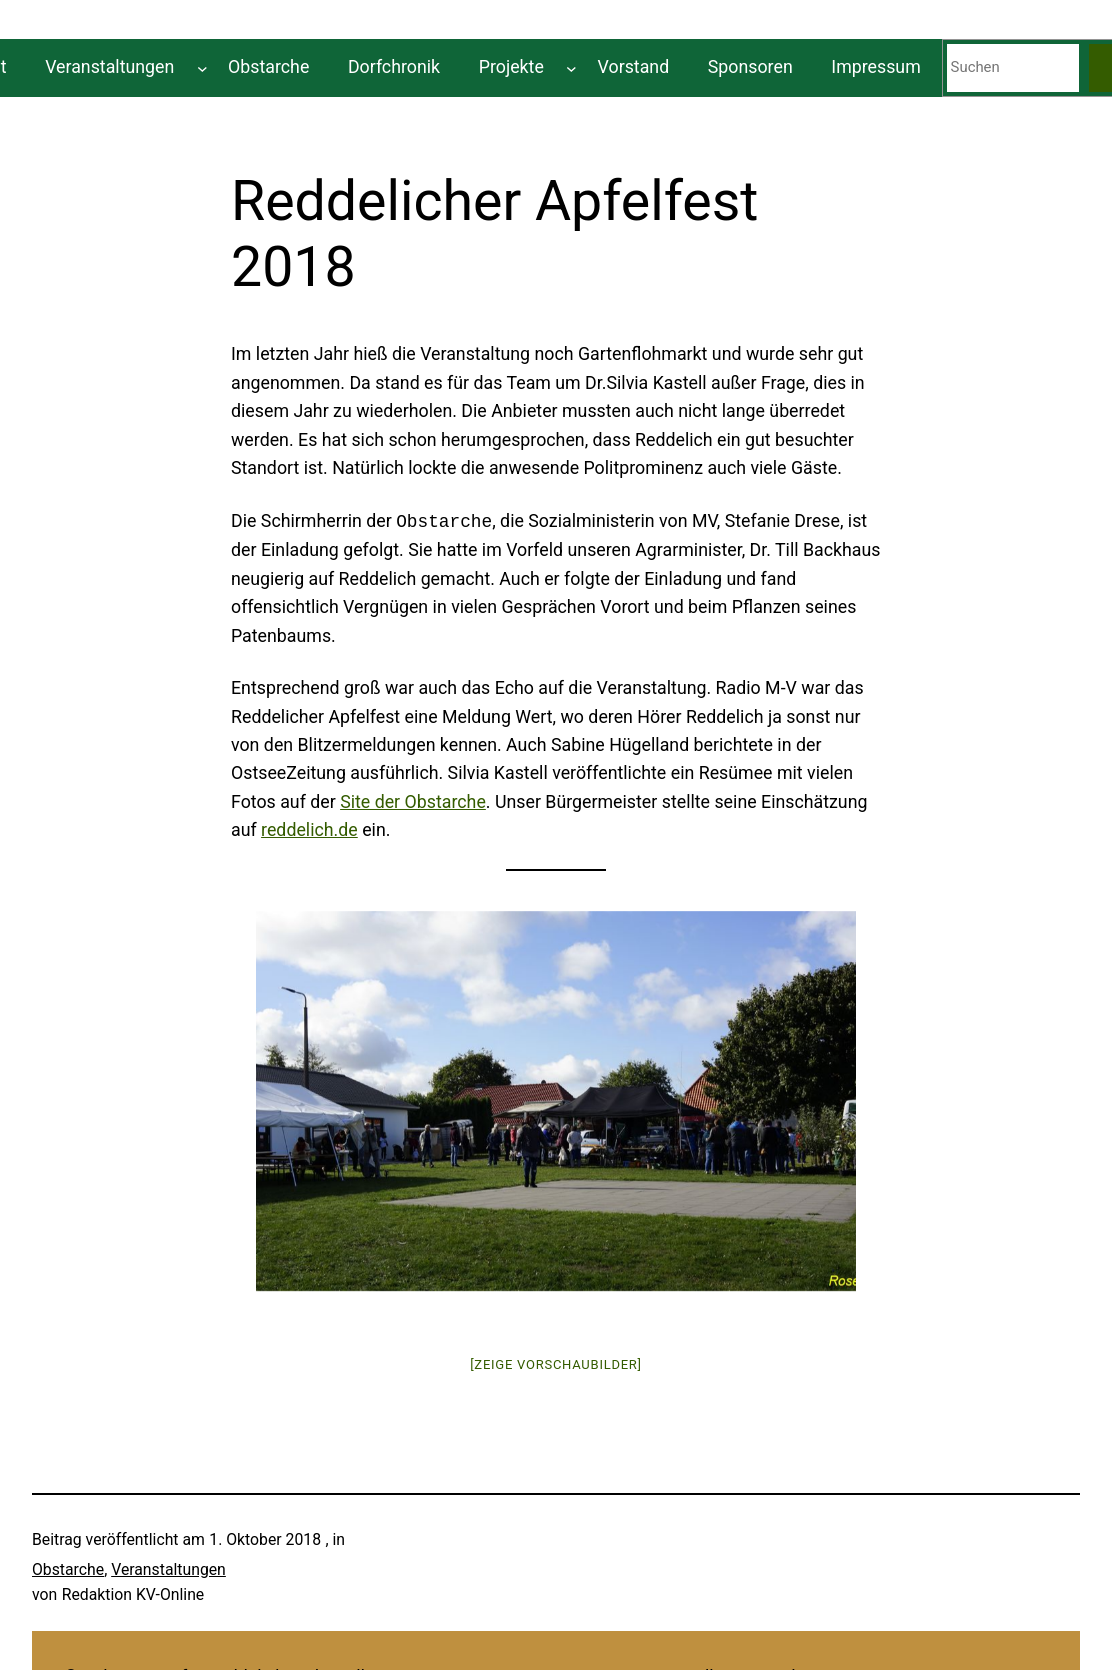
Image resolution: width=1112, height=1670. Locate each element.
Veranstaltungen (168, 1569)
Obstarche (68, 1569)
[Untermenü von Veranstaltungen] (202, 67)
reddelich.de (309, 829)
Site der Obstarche (413, 801)
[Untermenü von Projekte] (571, 67)
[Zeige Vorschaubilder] (556, 1364)
